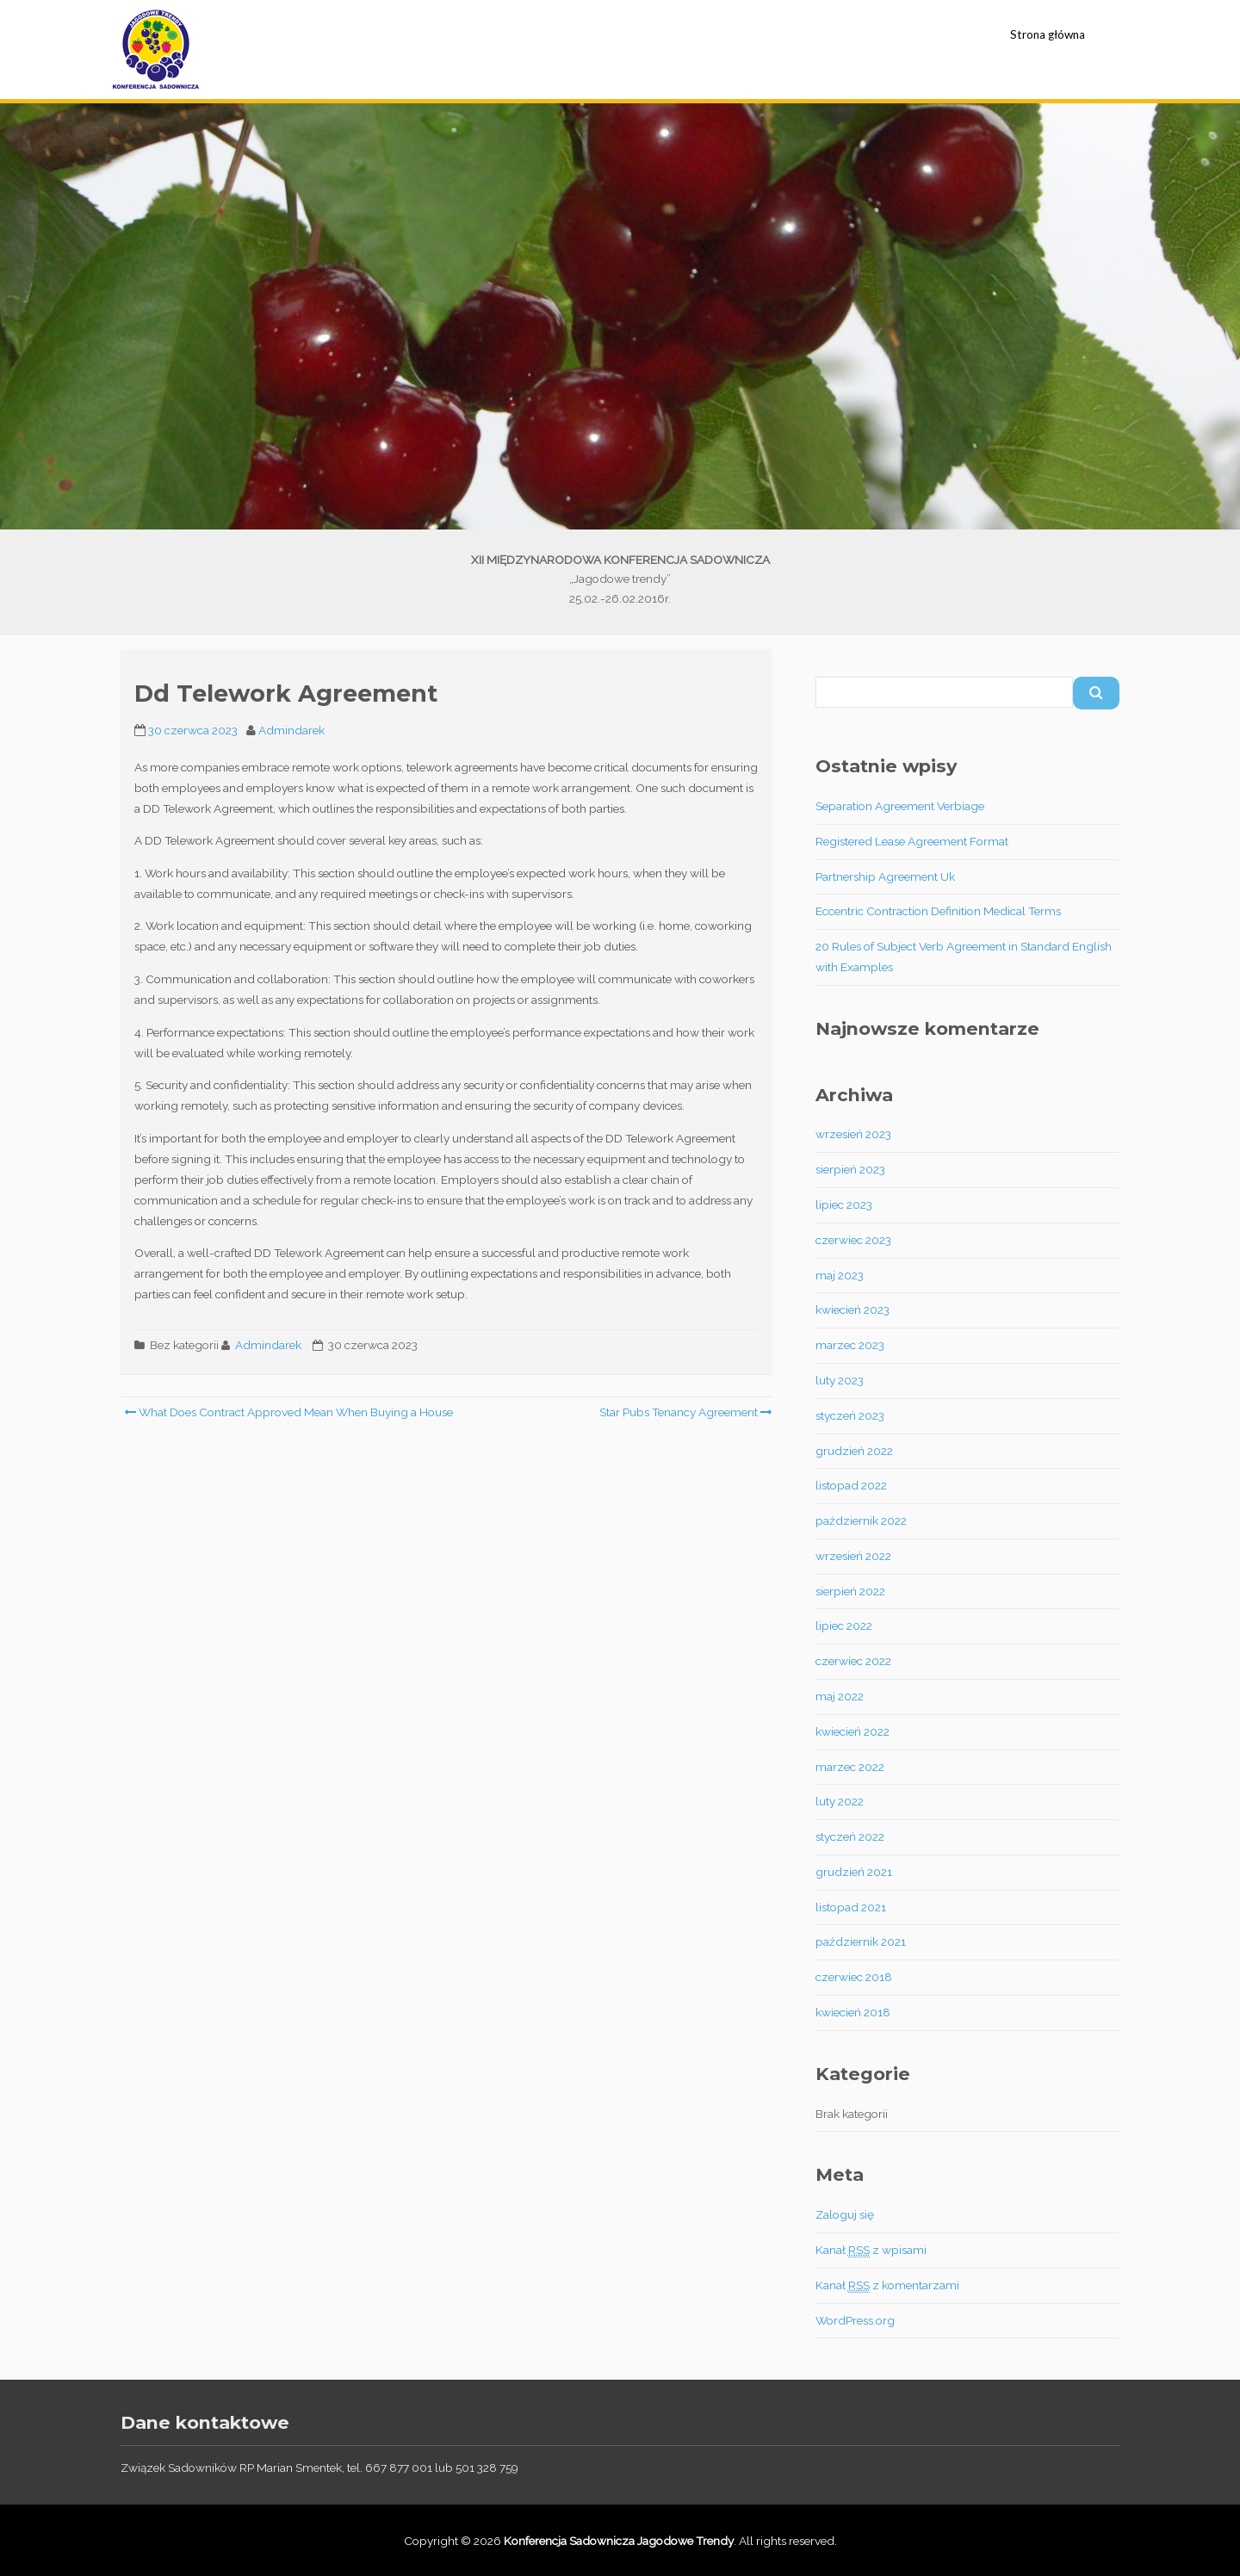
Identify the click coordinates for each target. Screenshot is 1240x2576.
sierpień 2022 (850, 1591)
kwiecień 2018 (852, 2012)
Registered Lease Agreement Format (911, 841)
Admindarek (291, 730)
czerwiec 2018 (853, 1977)
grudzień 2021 (853, 1872)
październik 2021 (860, 1941)
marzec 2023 (849, 1345)
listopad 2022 (851, 1485)
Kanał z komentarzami (887, 2285)
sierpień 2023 (850, 1169)
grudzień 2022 (854, 1451)
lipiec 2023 (843, 1204)
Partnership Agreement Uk (885, 876)
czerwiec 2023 (853, 1240)
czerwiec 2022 (853, 1661)
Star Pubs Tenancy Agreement (684, 1412)
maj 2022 (839, 1696)
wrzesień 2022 (853, 1556)
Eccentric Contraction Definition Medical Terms (938, 911)
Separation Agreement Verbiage (899, 806)
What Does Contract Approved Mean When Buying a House (288, 1412)
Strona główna (1047, 34)
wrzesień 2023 (853, 1134)
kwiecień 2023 (852, 1309)
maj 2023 (839, 1275)
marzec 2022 (849, 1767)
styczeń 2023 (849, 1415)
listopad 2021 (850, 1907)
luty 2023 (839, 1380)
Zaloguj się (844, 2214)
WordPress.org (855, 2320)
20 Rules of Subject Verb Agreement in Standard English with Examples (963, 956)
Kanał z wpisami (871, 2250)
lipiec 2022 (843, 1625)
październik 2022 (861, 1520)
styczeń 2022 (849, 1836)
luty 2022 (839, 1801)
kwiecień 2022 (852, 1731)
